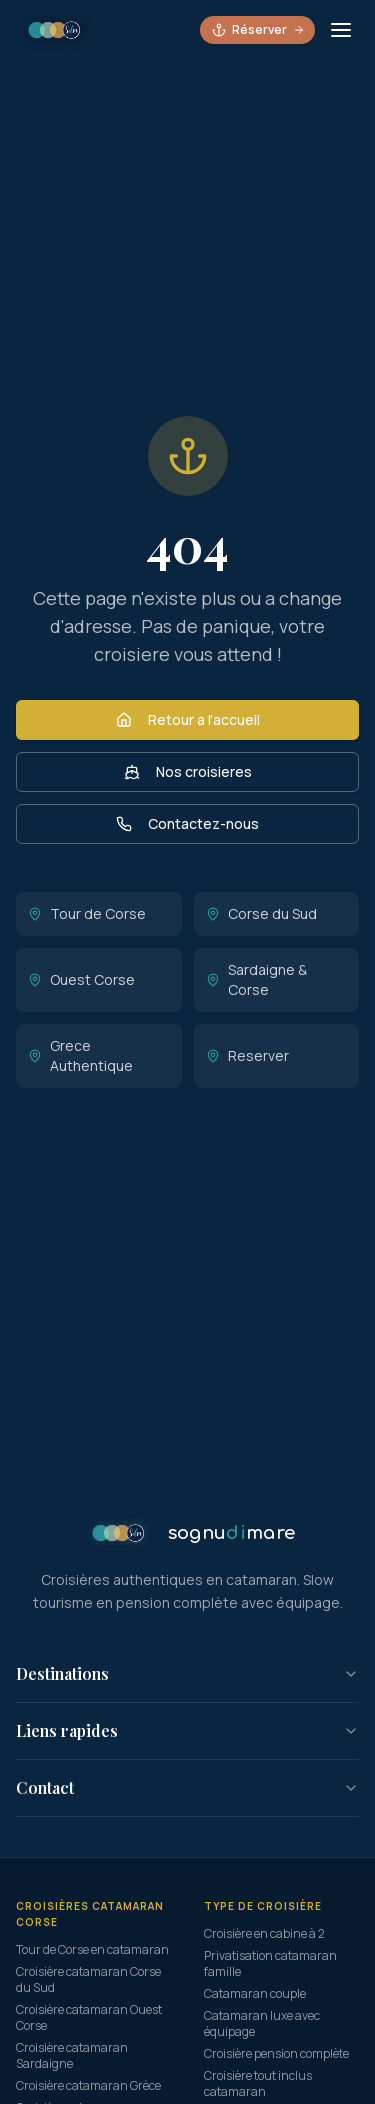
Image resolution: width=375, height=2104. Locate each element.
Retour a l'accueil (188, 719)
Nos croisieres (188, 771)
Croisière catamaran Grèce (88, 2085)
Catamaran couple (255, 1993)
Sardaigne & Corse (256, 979)
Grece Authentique (80, 1055)
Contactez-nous (187, 823)
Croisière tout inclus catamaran (258, 2083)
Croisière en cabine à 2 (264, 1933)
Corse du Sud (261, 913)
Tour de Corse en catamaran (92, 1949)
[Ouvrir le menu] (341, 30)
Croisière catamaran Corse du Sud (88, 1979)
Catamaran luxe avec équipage (262, 2023)
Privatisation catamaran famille (270, 1963)
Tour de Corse (87, 913)
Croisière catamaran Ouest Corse (89, 2017)
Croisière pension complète (276, 2053)
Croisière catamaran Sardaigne (72, 2055)
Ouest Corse (81, 979)
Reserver (247, 1055)
